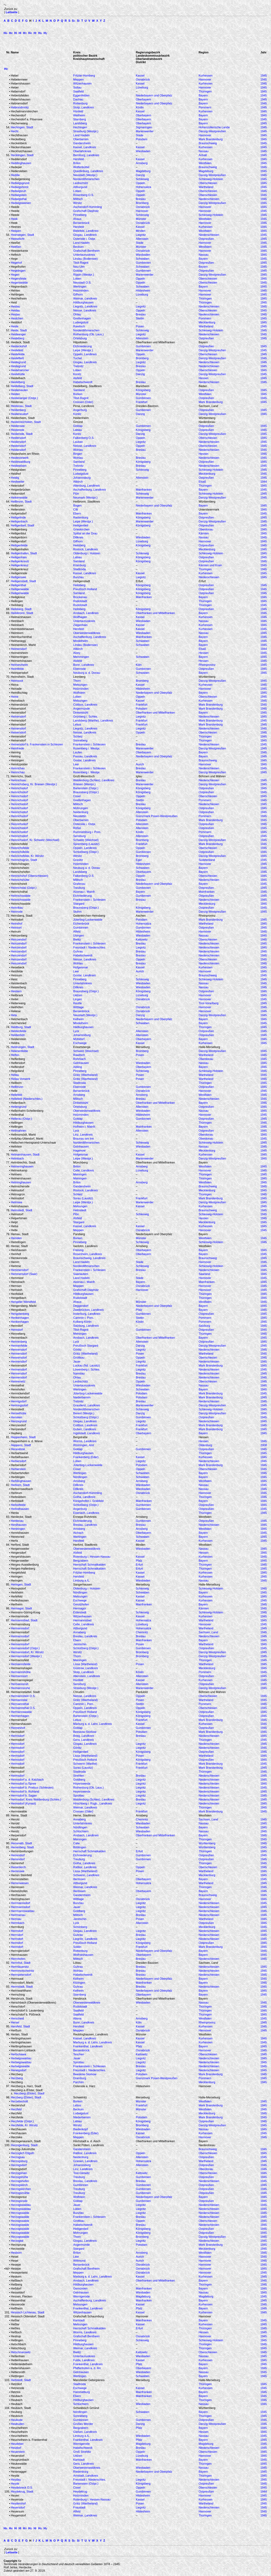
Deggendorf (80, 1305)
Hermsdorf (17, 1735)
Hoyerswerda (81, 1783)
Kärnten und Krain (210, 565)
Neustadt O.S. (82, 282)
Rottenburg (80, 103)
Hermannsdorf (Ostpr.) (25, 1648)
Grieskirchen (81, 529)
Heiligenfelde (19, 545)
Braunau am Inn (83, 1138)
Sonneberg (80, 740)
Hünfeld (78, 111)
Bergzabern (80, 1560)
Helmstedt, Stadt (21, 1210)
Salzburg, (86, 1325)
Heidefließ (17, 358)
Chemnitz (142, 1632)
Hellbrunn (17, 1086)
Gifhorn (78, 294)
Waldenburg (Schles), (93, 780)
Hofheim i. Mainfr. (84, 1126)
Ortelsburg (80, 338)
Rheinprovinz (207, 664)
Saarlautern (80, 1274)
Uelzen (77, 995)
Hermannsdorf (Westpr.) (26, 1656)
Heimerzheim (19, 664)
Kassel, (84, 147)
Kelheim (78, 1019)
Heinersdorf (18, 716)
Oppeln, (85, 354)
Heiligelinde (18, 517)
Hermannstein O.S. (23, 1696)
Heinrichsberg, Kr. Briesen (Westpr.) (34, 784)
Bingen (77, 453)
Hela (14, 1015)
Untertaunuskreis (84, 254)
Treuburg (79, 887)
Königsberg (143, 390)
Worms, (85, 1441)
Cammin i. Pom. (83, 1317)
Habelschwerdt (82, 382)
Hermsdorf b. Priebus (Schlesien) (32, 1787)
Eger (139, 859)
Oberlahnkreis (82, 151)
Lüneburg (142, 87)
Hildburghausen (83, 302)
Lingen (77, 999)
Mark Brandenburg (211, 139)
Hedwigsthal (19, 199)
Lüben (77, 1461)
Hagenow (79, 1150)
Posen (140, 326)
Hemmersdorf (19, 1270)
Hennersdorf (19, 1349)
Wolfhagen (80, 617)
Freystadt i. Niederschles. (89, 947)
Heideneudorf (19, 414)
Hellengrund (18, 1106)
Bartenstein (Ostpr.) (85, 788)
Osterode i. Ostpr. (84, 238)
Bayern (203, 95)
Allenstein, (86, 1676)
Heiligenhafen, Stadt (24, 553)
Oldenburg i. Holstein (86, 553)
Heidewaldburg (20, 461)
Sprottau (78, 1795)
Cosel (77, 796)
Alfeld (76, 931)
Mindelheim (80, 640)
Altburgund (80, 187)
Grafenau (79, 883)
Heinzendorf (18, 939)
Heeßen (16, 246)
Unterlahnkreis (82, 983)
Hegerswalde (19, 282)
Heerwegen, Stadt (22, 234)
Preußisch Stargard (85, 1345)
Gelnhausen (81, 1062)
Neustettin (79, 816)
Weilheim (79, 115)
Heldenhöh (18, 1035)
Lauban (78, 441)
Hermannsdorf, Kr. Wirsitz (27, 1652)
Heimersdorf (19, 648)
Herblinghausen (21, 1481)
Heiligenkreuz (19, 565)
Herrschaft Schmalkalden (89, 1564)
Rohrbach (79, 1059)
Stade (139, 135)
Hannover (205, 79)
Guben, (84, 1429)
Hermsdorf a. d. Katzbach (27, 1779)
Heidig (15, 477)
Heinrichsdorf (19, 788)
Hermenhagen (20, 1715)
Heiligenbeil (80, 525)
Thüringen (205, 91)
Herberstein (18, 1469)
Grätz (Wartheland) (85, 1074)
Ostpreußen (206, 238)
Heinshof (16, 923)
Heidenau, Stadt (21, 406)
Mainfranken (144, 489)
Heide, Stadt (19, 330)
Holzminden (80, 290)
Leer (76, 764)
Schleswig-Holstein (211, 179)
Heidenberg (18, 410)
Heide (14, 326)
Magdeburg (143, 171)
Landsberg (80, 123)
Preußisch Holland (85, 589)
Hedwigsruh (18, 191)
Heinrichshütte (20, 879)
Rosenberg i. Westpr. (86, 748)
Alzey (76, 652)
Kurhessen (205, 75)
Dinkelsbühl (80, 712)
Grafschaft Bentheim (86, 250)
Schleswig (142, 179)
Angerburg (80, 410)
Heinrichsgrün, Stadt (24, 859)
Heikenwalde (19, 497)
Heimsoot (17, 680)
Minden (140, 230)
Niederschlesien (209, 199)
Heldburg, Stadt (21, 1027)
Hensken (16, 1417)
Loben (77, 191)
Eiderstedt (79, 1612)
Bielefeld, (86, 230)
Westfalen (205, 163)
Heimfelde (17, 668)
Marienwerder (145, 131)
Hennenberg (19, 1341)
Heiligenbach (19, 521)
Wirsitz (77, 203)
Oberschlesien (208, 183)
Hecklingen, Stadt (22, 155)
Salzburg (204, 1325)
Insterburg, (86, 1313)
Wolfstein (79, 692)
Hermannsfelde (21, 1664)
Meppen (78, 79)
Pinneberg (79, 214)
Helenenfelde (19, 1051)
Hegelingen (18, 270)
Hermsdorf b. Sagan (24, 1795)
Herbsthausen (20, 1508)
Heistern (16, 991)
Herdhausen (19, 1524)
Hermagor (79, 1608)
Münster (141, 218)
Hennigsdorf (18, 1401)
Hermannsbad (82, 1620)
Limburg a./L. (81, 1580)
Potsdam (141, 139)
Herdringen (18, 1528)
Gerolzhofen (81, 1604)
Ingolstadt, (86, 1433)
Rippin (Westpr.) (83, 274)
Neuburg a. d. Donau (86, 672)
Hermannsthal (20, 1704)
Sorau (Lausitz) (83, 1198)
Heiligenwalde (20, 589)
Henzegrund (19, 1421)
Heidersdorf (18, 437)
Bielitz (77, 939)
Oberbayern (143, 99)
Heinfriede (17, 748)
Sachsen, (208, 1632)
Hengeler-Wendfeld (23, 1301)
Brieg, (83, 1735)
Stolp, (83, 107)
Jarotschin (79, 1644)
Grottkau (78, 1357)
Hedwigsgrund (20, 183)
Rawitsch (79, 326)
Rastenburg (80, 517)
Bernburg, (86, 155)
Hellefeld (16, 1094)
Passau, (85, 756)
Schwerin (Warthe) (85, 1763)
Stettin (140, 318)
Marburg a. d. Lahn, (92, 1723)
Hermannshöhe (21, 1672)
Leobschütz (80, 183)
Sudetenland (207, 859)
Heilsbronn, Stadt (22, 613)
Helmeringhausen (22, 1166)
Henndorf (17, 1329)
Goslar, (84, 760)
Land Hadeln (81, 135)
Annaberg (79, 1632)
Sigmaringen (144, 127)
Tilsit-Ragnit (80, 262)
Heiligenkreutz (20, 561)
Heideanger (18, 334)
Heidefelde (18, 354)
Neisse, (84, 310)
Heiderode (17, 429)
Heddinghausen (21, 163)
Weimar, (85, 298)
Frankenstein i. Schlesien (89, 744)
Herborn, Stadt (20, 1485)
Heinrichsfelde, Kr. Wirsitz (27, 855)
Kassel (140, 75)
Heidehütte (18, 374)
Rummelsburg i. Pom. (87, 832)
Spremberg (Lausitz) (86, 844)
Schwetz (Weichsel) (86, 840)
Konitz (77, 374)
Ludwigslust (80, 322)
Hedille (15, 175)
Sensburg (79, 836)
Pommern (205, 107)
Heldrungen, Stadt (22, 1047)
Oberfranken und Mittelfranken (155, 613)
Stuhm (77, 911)
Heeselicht (17, 238)
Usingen (78, 935)
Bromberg (142, 203)
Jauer (76, 1361)
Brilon (77, 163)
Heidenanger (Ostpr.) (24, 398)
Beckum (78, 246)
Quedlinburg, (88, 171)
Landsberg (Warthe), (93, 720)
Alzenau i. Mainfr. (84, 891)
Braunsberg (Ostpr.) (86, 792)
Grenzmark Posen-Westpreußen (157, 816)
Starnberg (79, 119)
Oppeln (140, 183)
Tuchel (77, 358)
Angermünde (81, 708)
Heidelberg (18, 382)
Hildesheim (143, 290)
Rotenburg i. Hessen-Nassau (91, 1556)
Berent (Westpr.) (83, 1413)
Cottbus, (85, 704)
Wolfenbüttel (81, 167)
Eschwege (80, 1043)
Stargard (78, 903)
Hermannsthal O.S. (23, 1707)
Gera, (83, 1739)
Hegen (15, 274)
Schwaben (142, 258)
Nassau (203, 151)
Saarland (204, 1274)
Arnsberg (142, 163)
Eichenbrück (81, 923)
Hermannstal (19, 1700)
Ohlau (77, 314)
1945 (263, 75)
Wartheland (206, 187)
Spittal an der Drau (85, 533)
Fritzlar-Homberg (84, 75)
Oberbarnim (80, 139)
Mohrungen (80, 808)
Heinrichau (18, 768)
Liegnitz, (85, 306)
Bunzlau (78, 577)
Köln (139, 664)
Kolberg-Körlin (82, 1321)
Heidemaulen (19, 390)
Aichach (78, 1532)
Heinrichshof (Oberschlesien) (29, 875)
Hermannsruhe (20, 1688)
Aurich (140, 764)
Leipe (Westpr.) (83, 350)
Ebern (77, 513)
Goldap (78, 270)
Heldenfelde (18, 1031)
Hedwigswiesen (21, 203)
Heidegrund (18, 362)
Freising (78, 1250)
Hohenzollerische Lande (214, 127)
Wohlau (78, 449)
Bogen (77, 505)
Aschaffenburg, (89, 489)
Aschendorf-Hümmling (87, 206)
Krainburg (79, 565)
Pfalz (139, 1309)
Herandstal (18, 1449)
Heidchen (17, 318)
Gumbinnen (143, 262)
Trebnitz (78, 366)
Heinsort (16, 927)
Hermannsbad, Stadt (24, 1620)
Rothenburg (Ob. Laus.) (88, 334)
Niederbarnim (82, 1397)
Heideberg (17, 338)
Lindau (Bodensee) (85, 258)
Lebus (77, 724)
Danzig (140, 175)
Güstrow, (85, 1668)
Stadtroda (79, 569)
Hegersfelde (18, 278)
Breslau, (85, 1524)
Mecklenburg (207, 322)
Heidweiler (17, 481)
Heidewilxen (18, 465)
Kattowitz (142, 939)
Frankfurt (141, 402)
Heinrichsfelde (20, 847)
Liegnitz (141, 234)
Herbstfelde (18, 1504)
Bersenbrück (81, 222)
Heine (14, 696)
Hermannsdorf (20, 1628)
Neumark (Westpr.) (85, 497)
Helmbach (17, 1158)
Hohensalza (143, 187)
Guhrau (78, 951)
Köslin (140, 107)
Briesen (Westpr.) (84, 784)
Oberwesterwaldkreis (86, 632)
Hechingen (80, 127)
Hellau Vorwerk (20, 1078)
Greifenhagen (82, 318)
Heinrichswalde (21, 895)
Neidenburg (80, 812)
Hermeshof (18, 1727)
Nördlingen (80, 1477)
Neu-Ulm (79, 266)
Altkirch (78, 481)
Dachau (78, 99)
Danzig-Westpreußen (212, 131)
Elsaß (202, 481)
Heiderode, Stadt (22, 433)
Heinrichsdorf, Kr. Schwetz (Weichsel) (35, 840)
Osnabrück (143, 79)
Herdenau (17, 1520)
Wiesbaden (143, 151)
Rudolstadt (80, 601)
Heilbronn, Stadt (21, 501)
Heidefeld (17, 350)
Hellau (15, 1074)
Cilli (75, 509)
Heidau (15, 306)
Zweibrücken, (88, 1309)
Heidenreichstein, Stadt (26, 421)
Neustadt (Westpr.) (85, 175)
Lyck (76, 1031)
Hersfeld (78, 159)
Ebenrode (79, 668)
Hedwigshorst (19, 187)
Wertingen (79, 286)
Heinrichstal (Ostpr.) (23, 887)
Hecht (14, 131)
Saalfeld (78, 91)
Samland (79, 390)
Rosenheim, (87, 1254)
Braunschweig (208, 143)
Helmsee (16, 1202)
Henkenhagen (20, 1317)
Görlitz (77, 1349)
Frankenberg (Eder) (86, 1457)
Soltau (77, 87)
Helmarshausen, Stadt (25, 1154)
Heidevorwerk (20, 457)
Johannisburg (82, 477)
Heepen (16, 230)
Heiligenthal (18, 585)
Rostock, (85, 549)
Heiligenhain (19, 557)
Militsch (78, 199)
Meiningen (80, 1174)
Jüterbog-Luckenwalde (87, 919)
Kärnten (204, 533)
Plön (76, 493)
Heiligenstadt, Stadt (23, 581)
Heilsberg (79, 545)
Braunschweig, (89, 1258)
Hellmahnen (18, 1130)
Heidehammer (20, 370)
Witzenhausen (82, 83)
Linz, (83, 1134)
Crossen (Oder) (83, 402)
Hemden (16, 1238)
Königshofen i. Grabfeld (88, 1500)
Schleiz (78, 736)
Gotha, (84, 1496)
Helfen (15, 1055)
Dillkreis (78, 537)
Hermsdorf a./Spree (23, 1783)
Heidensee (18, 425)
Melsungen (80, 684)
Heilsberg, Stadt (21, 609)
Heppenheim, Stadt (23, 1437)
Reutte (77, 1003)
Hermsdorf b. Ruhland (25, 1791)
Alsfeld (77, 378)
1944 (263, 481)
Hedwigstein (19, 195)
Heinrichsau (18, 780)
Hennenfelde (19, 1345)
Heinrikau (17, 907)
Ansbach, (86, 613)
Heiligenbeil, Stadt (22, 525)
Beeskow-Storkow (84, 1731)
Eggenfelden (81, 95)
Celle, (83, 1170)
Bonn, (83, 664)
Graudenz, (86, 1405)
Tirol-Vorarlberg (208, 1003)
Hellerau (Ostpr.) (21, 1118)
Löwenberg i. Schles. (86, 1369)
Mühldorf (78, 1039)
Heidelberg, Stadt (22, 386)
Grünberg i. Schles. (85, 716)
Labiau (77, 429)
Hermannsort (19, 1676)
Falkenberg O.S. (83, 437)
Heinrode (17, 911)
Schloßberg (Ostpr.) (86, 851)
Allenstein (142, 238)
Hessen (203, 378)
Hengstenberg (20, 1313)
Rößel (77, 828)
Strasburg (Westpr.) (85, 131)
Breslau (141, 199)
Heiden (15, 394)
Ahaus (77, 218)
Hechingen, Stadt (22, 127)
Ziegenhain (80, 625)
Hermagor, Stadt (21, 1608)
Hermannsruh (19, 1684)
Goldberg (79, 1779)
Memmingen (81, 656)
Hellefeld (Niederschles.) (26, 1098)
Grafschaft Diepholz (86, 210)
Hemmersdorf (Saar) (24, 1274)
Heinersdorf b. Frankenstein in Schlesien (37, 744)
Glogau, (85, 234)
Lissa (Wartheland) (85, 1664)
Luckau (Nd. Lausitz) (86, 1365)
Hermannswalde (21, 1711)
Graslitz (78, 859)
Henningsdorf (19, 1405)
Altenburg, (86, 485)
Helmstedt (79, 1210)
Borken (77, 394)
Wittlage (78, 1007)
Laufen (77, 752)
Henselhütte (18, 1413)
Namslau (79, 1373)
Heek (14, 218)
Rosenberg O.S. (83, 195)
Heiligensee (18, 577)
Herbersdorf (18, 1461)
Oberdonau (206, 529)
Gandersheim (82, 143)
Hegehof (16, 262)
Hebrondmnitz (20, 107)
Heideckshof (19, 346)
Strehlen (78, 1775)
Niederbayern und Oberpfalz (154, 95)
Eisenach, (86, 1512)
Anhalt (203, 155)
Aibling (77, 1066)
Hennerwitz (18, 1381)
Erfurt (139, 1564)
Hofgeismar (80, 967)
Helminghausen (21, 1182)
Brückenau (80, 597)
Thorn (77, 680)
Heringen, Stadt (21, 1584)
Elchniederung (82, 346)
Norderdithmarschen (86, 179)
